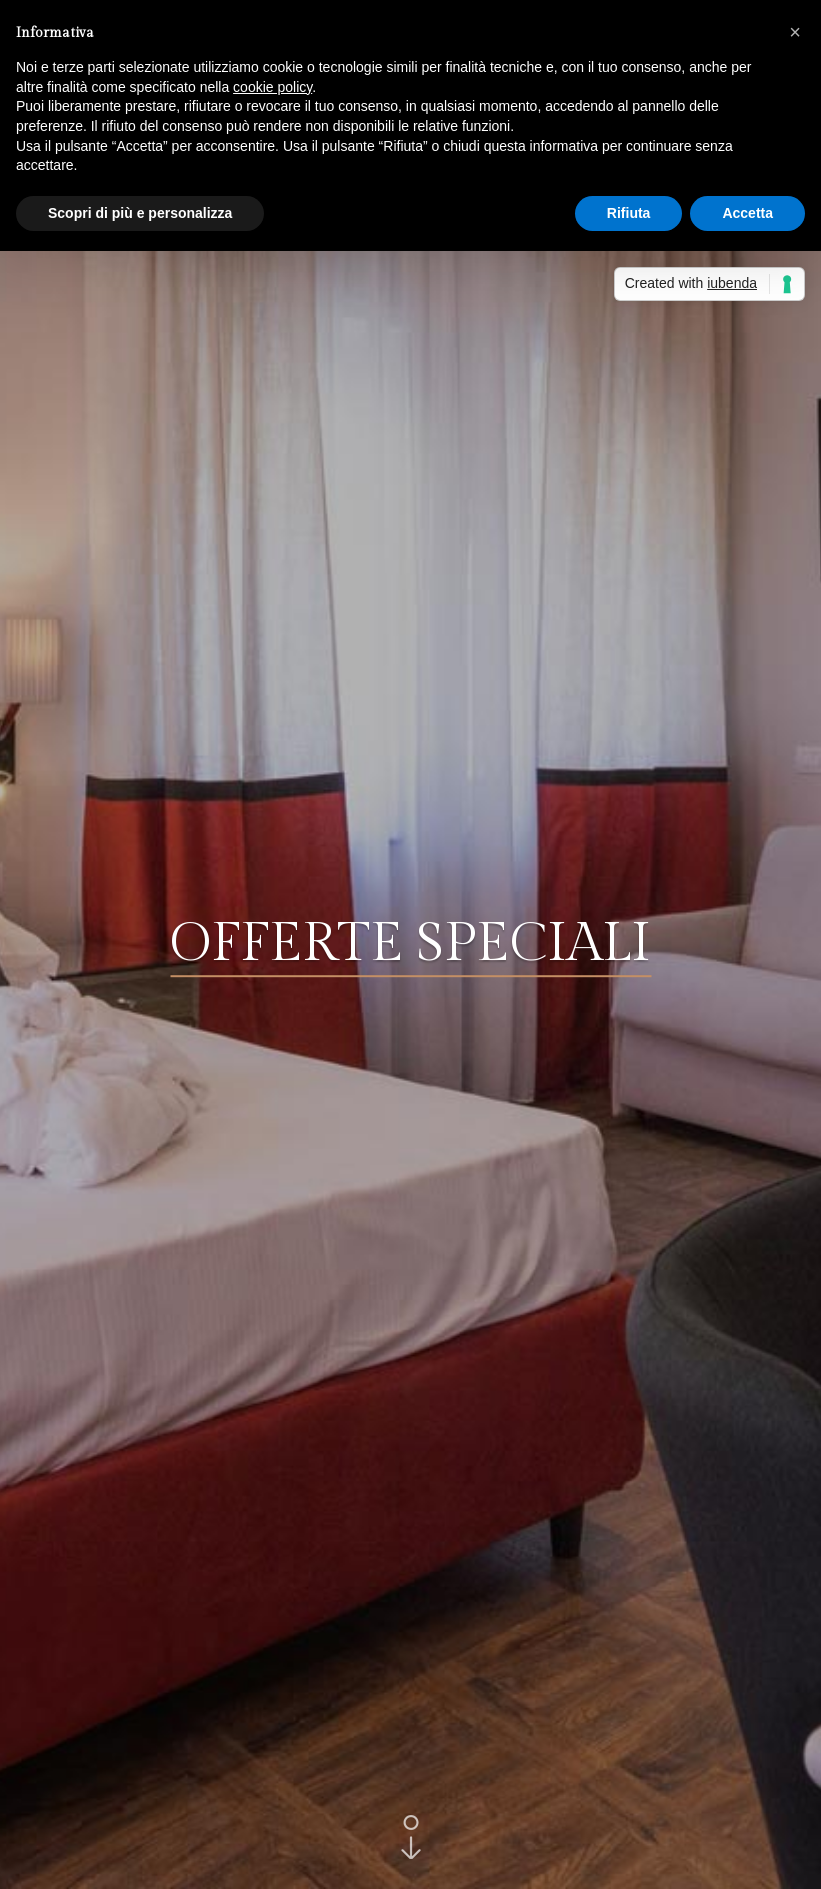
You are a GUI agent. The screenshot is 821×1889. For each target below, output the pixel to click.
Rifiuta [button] (629, 213)
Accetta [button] (747, 213)
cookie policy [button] (272, 87)
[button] (795, 32)
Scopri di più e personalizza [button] (140, 213)
